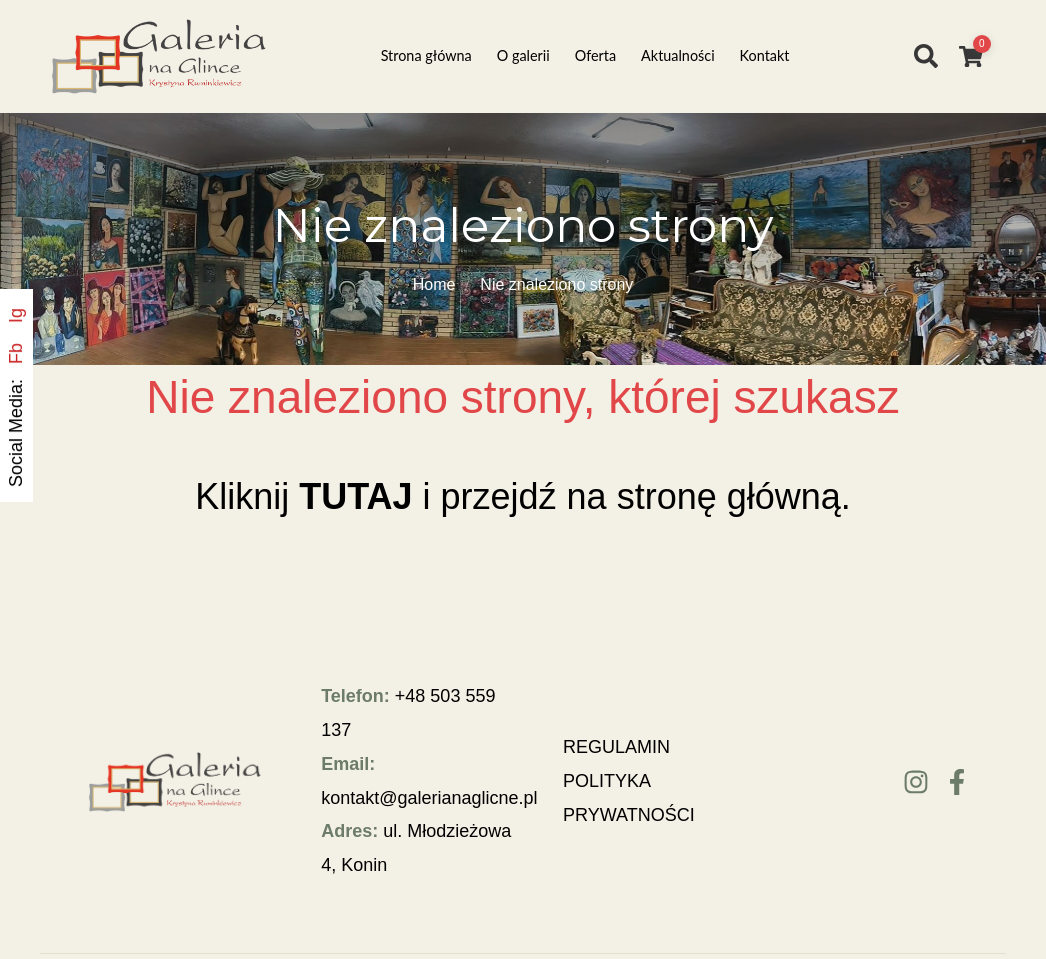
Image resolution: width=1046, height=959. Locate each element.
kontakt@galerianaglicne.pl (429, 798)
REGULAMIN (616, 747)
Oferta (595, 55)
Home (434, 284)
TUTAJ (355, 496)
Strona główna (426, 55)
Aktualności (678, 55)
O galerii (523, 55)
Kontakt (765, 55)
